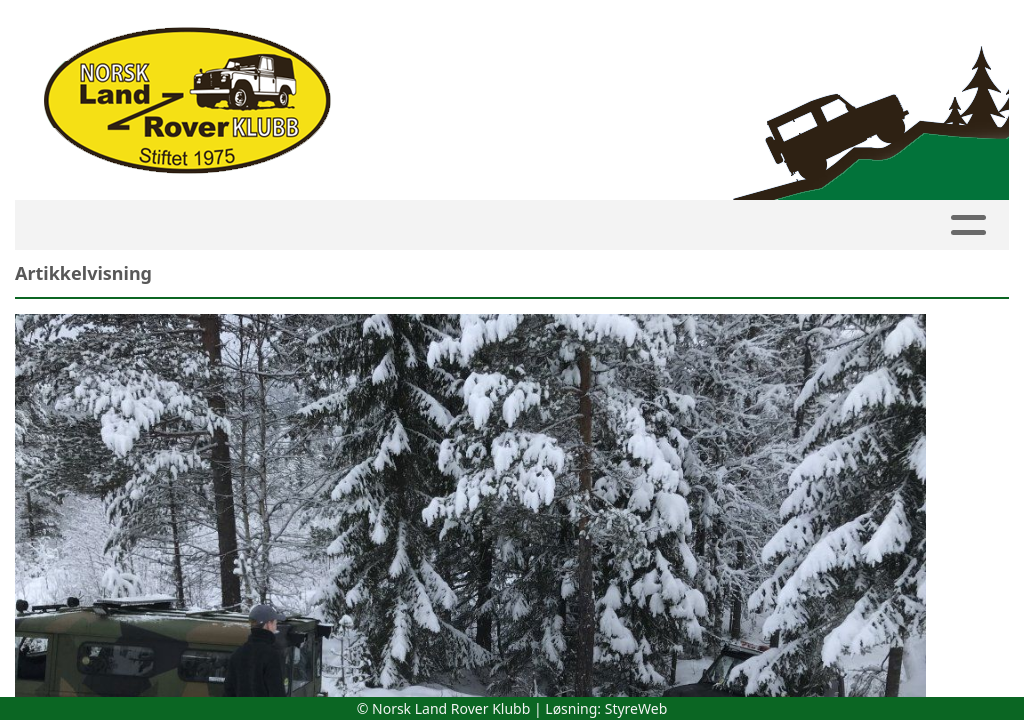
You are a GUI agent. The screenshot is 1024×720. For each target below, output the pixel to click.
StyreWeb (636, 708)
